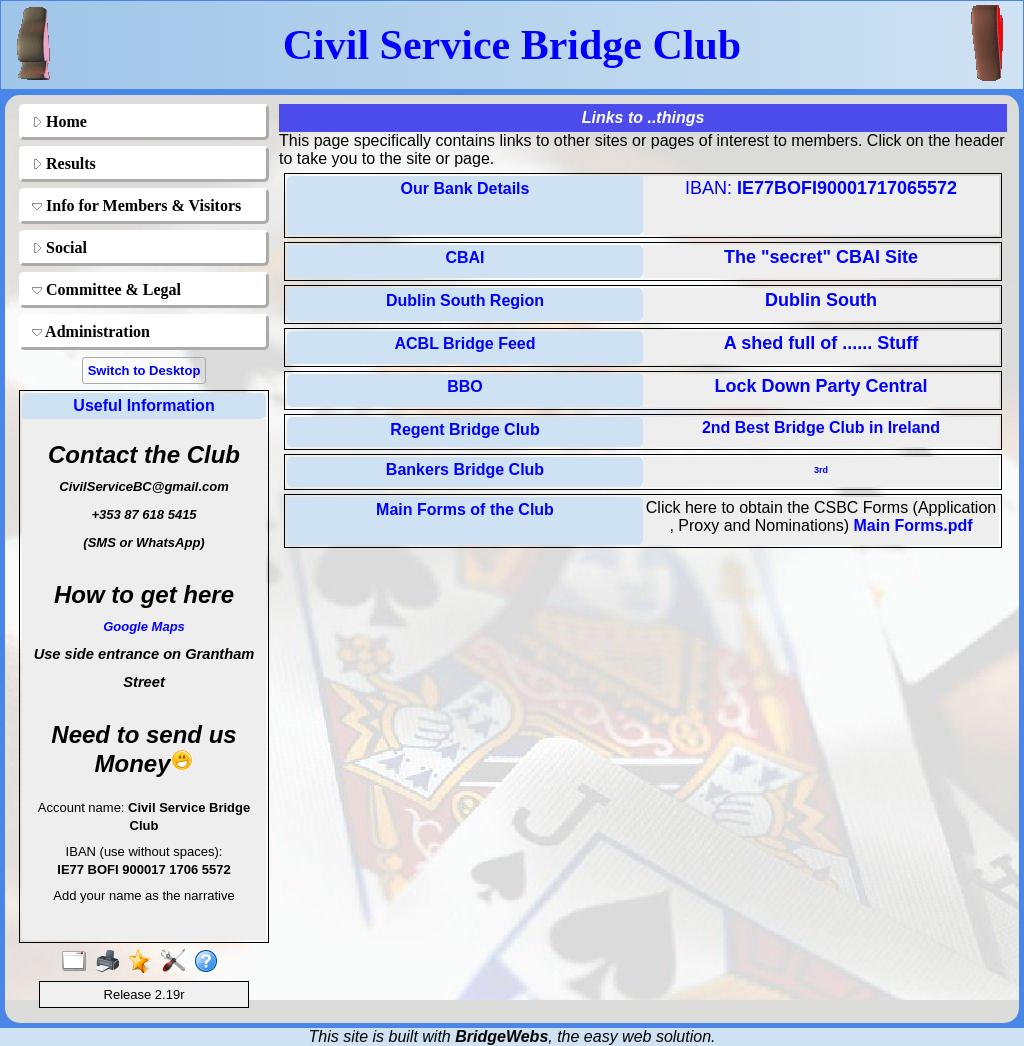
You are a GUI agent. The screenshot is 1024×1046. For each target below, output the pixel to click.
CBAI (464, 257)
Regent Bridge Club (464, 429)
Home (59, 121)
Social (59, 247)
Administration (91, 331)
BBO (465, 386)
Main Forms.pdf (912, 525)
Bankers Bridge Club (465, 469)
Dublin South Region (465, 300)
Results (64, 163)
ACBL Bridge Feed (464, 343)
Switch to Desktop (144, 370)
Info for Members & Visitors (136, 205)
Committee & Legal (106, 289)
